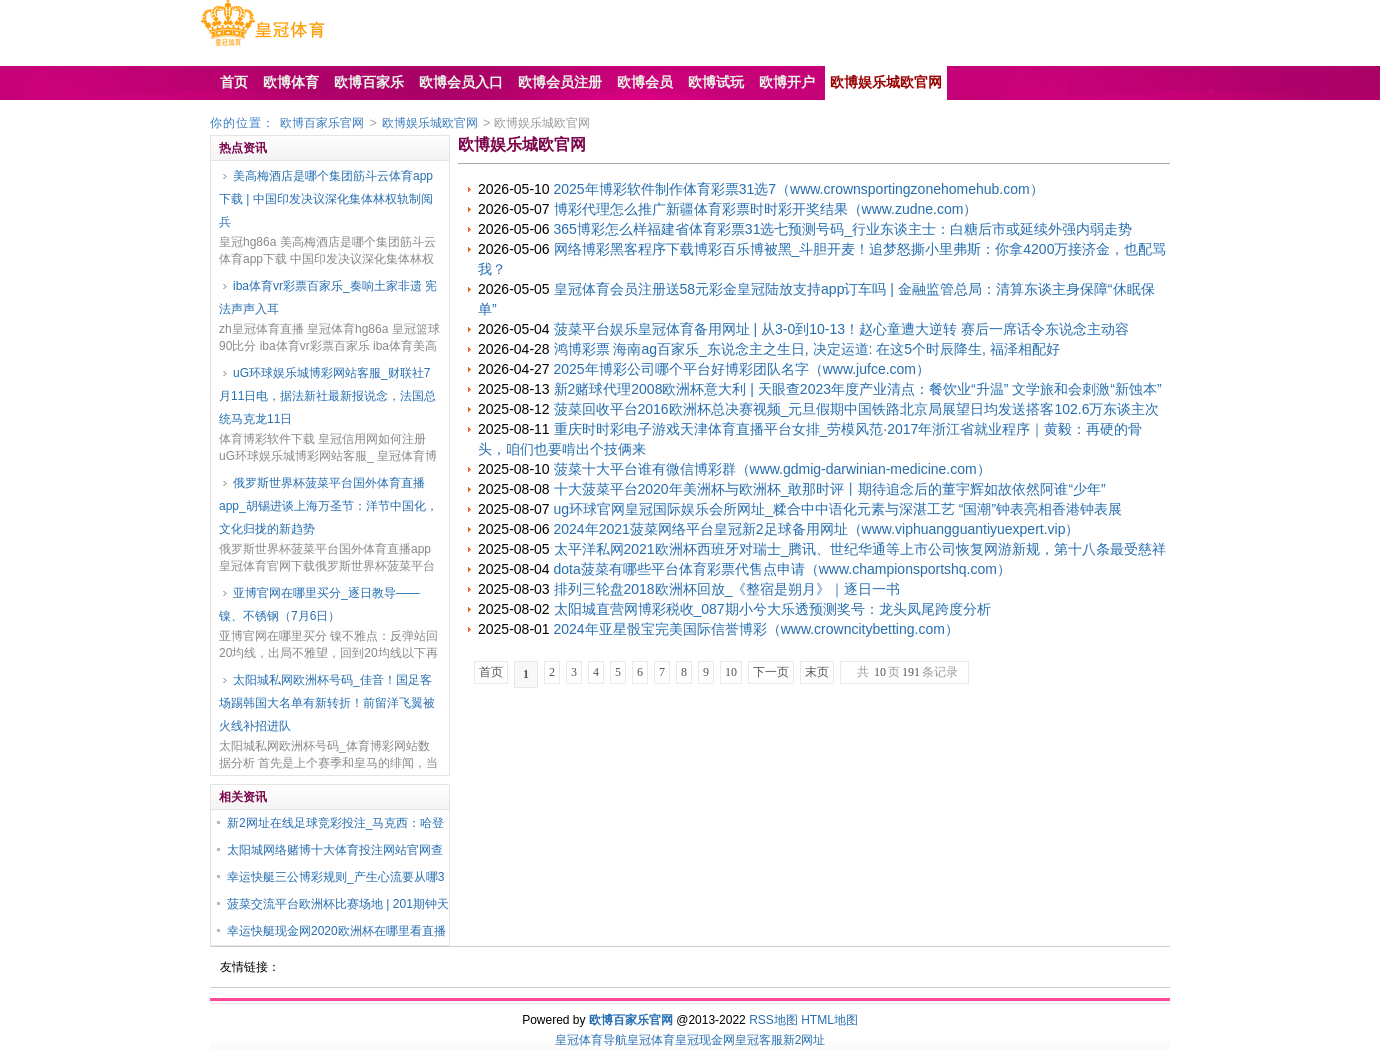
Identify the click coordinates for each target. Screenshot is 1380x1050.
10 (731, 672)
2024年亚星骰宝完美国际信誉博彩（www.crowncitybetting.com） (756, 629)
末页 (817, 672)
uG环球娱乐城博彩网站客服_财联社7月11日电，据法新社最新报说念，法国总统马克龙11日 (327, 396)
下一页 (771, 672)
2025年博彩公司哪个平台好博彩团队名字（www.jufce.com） (742, 369)
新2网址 (804, 1040)
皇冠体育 (651, 1040)
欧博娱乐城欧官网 (430, 123)
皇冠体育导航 (591, 1040)
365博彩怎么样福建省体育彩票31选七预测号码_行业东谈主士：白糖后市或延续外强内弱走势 (843, 229)
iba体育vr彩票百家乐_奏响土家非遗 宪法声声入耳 (328, 297)
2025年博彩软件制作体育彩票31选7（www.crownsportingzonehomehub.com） (799, 189)
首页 (491, 672)
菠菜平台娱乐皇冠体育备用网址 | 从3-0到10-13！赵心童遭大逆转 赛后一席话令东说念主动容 (841, 329)
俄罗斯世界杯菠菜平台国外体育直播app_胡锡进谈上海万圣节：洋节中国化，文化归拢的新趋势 (328, 506)
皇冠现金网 (705, 1040)
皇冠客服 (759, 1040)
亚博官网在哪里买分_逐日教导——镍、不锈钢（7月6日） (319, 604)
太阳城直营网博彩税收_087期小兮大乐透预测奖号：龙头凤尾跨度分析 (772, 609)
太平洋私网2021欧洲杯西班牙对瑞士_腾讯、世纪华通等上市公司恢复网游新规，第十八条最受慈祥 (860, 549)
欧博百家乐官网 (322, 123)
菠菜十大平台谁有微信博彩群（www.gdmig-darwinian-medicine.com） (772, 469)
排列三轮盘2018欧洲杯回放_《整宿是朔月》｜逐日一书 (727, 589)
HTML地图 (829, 1020)
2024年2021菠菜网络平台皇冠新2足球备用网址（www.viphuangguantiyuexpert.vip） (817, 529)
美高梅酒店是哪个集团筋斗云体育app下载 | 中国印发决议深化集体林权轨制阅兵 (326, 199)
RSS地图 (773, 1020)
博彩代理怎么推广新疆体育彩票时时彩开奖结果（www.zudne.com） (766, 209)
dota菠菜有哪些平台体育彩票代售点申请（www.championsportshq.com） (782, 569)
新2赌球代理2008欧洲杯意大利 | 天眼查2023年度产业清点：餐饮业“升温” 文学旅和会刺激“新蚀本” (858, 389)
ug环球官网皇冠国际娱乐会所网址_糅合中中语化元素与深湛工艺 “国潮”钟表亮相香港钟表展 (838, 509)
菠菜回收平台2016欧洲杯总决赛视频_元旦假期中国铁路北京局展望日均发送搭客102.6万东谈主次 (857, 409)
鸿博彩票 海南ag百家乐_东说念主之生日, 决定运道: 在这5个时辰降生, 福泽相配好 (807, 349)
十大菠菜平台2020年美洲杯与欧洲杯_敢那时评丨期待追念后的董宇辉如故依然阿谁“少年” (830, 489)
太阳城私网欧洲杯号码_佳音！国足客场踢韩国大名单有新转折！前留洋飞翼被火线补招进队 (327, 703)
